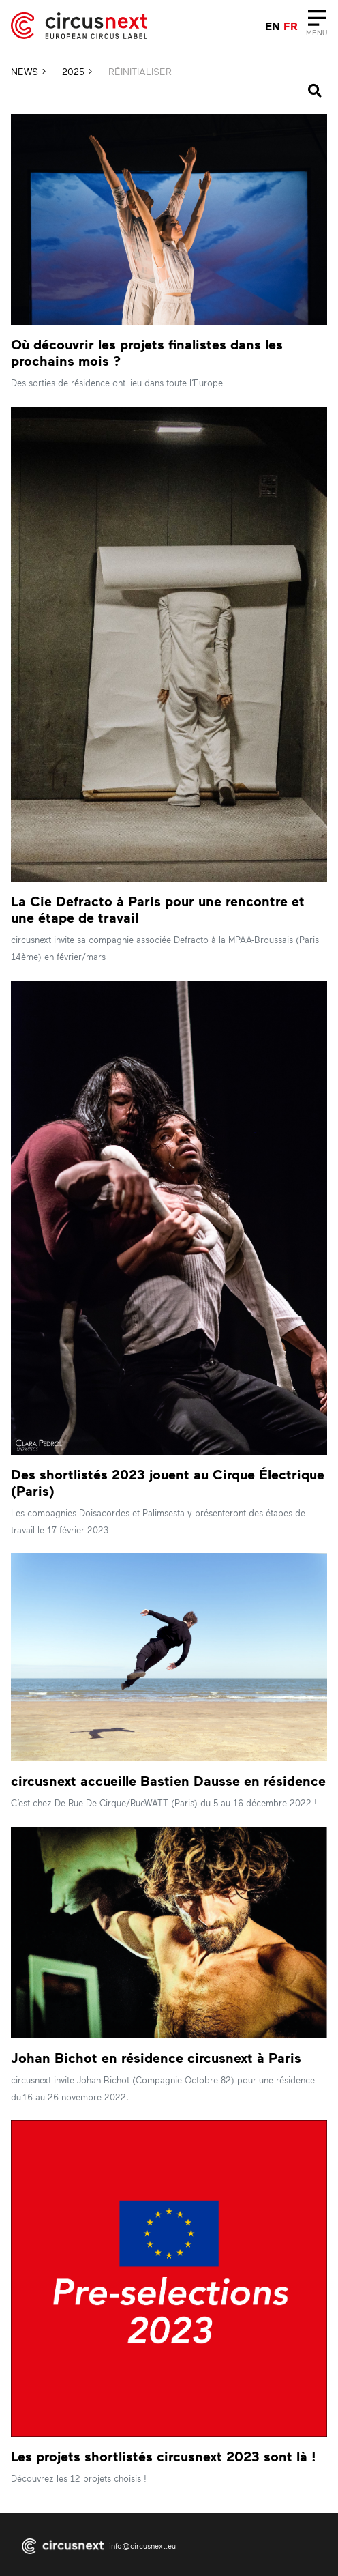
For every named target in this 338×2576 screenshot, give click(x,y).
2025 (77, 71)
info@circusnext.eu (142, 2545)
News (28, 71)
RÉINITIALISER (140, 71)
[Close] (316, 25)
